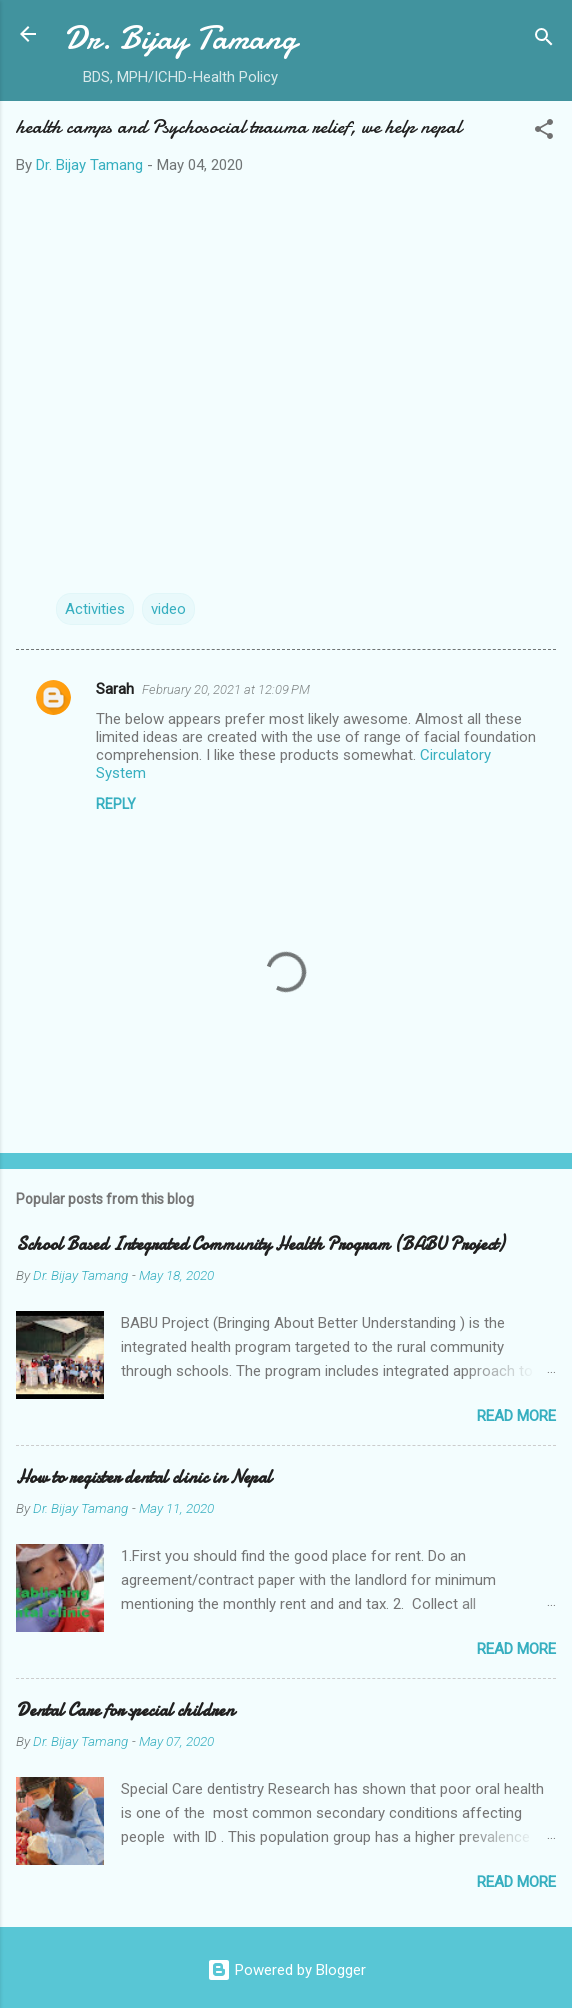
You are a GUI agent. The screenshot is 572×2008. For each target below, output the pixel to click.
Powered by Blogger (286, 1970)
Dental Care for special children (125, 1710)
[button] (544, 132)
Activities (95, 609)
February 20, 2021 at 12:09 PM (226, 689)
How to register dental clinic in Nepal (144, 1477)
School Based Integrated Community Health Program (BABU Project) (260, 1244)
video (168, 609)
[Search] (544, 40)
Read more (516, 1416)
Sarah (115, 689)
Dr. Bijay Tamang (180, 38)
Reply (116, 804)
